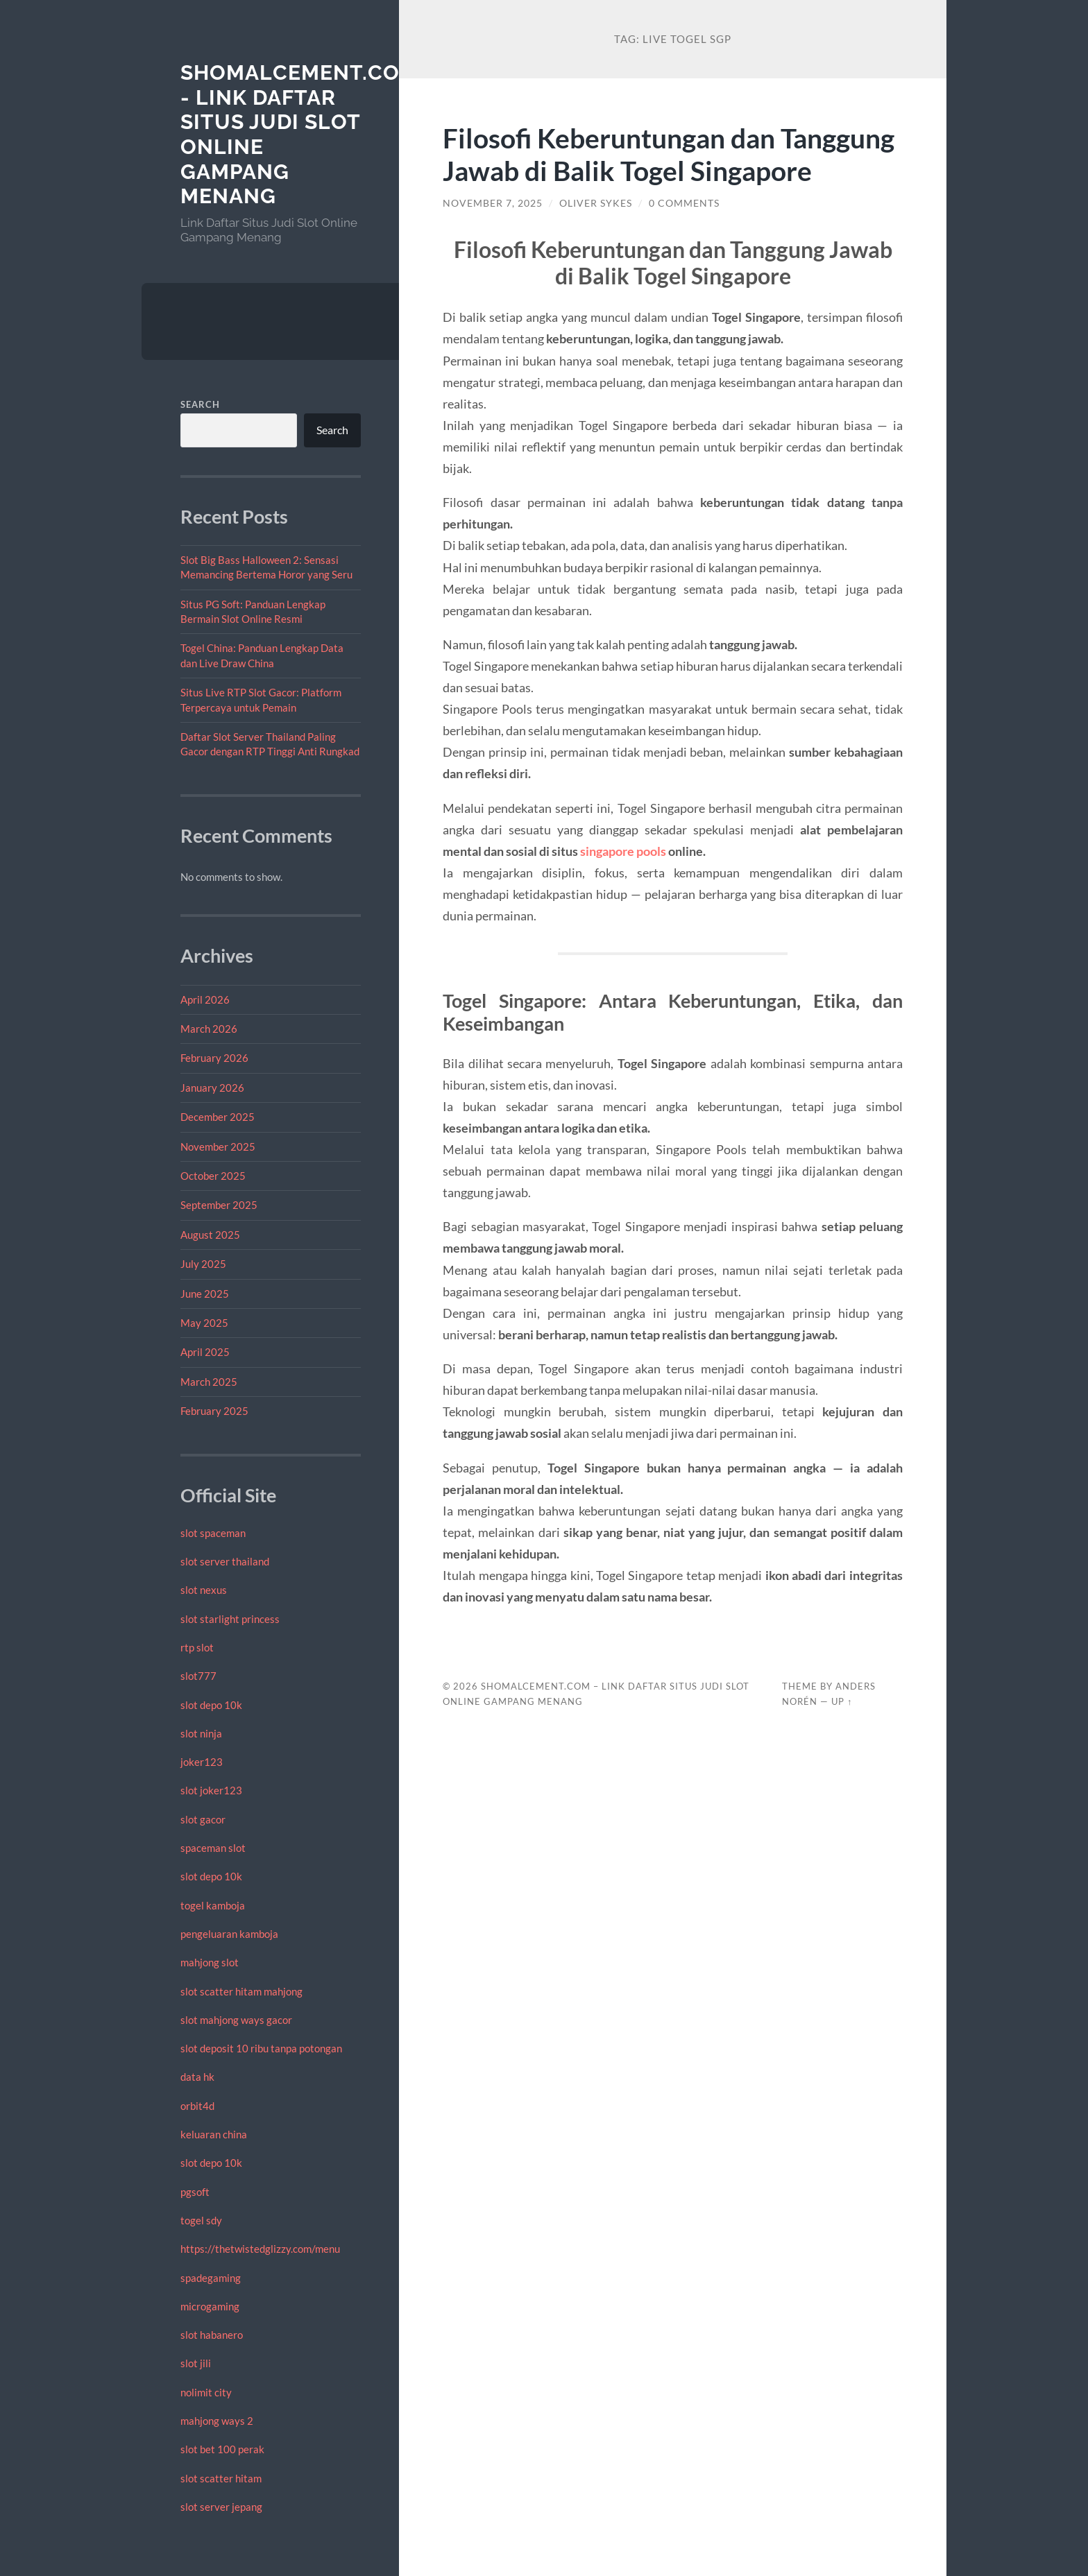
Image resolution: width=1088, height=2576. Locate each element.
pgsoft (195, 2192)
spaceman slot (213, 1847)
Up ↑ (841, 1701)
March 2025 (208, 1381)
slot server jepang (221, 2506)
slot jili (195, 2363)
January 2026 (212, 1087)
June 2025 (204, 1293)
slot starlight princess (230, 1619)
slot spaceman (213, 1533)
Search (200, 404)
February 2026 (214, 1057)
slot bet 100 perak (222, 2449)
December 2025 (217, 1116)
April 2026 (205, 999)
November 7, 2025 (493, 203)
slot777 (198, 1675)
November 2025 (217, 1146)
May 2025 (204, 1322)
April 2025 (205, 1352)
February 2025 (214, 1411)
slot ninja (201, 1733)
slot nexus (203, 1589)
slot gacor (203, 1819)
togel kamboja (212, 1905)
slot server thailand (224, 1561)
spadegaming (210, 2278)
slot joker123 (211, 1790)
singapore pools (623, 851)
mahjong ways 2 (216, 2420)
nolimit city (206, 2392)
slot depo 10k (211, 1705)
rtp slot (197, 1647)
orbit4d (197, 2106)
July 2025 (203, 1263)
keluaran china (213, 2134)
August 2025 (210, 1234)
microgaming (209, 2306)
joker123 (201, 1761)
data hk (197, 2076)
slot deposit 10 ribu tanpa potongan (261, 2048)
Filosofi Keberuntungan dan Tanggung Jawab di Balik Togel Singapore (668, 154)
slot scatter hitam (221, 2478)
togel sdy (201, 2220)
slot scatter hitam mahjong (241, 1991)
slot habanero (211, 2334)
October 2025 (213, 1175)
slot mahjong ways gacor (236, 2019)
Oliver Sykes (595, 203)
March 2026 (208, 1028)
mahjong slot (209, 1962)
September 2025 (218, 1205)
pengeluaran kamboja (229, 1933)
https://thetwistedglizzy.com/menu (260, 2248)
